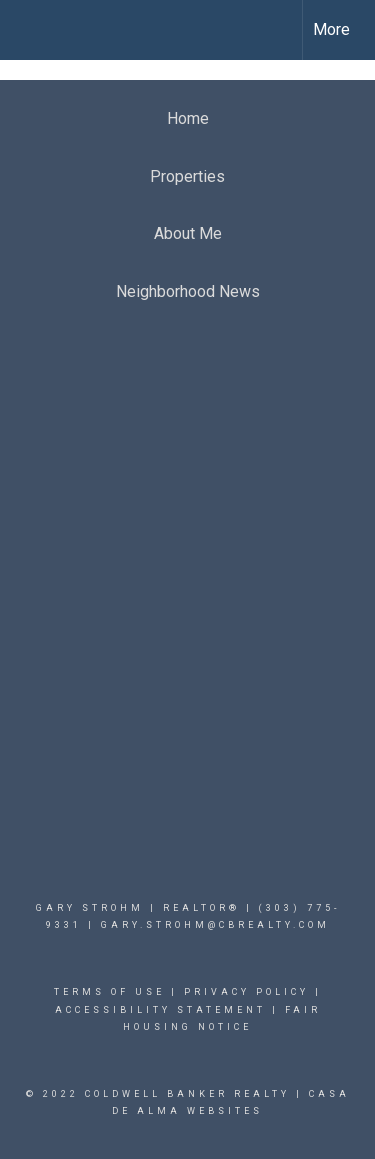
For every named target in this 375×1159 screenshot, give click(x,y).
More (331, 29)
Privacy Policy (246, 992)
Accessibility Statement (160, 1010)
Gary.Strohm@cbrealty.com (215, 925)
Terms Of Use (109, 992)
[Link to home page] (33, 30)
